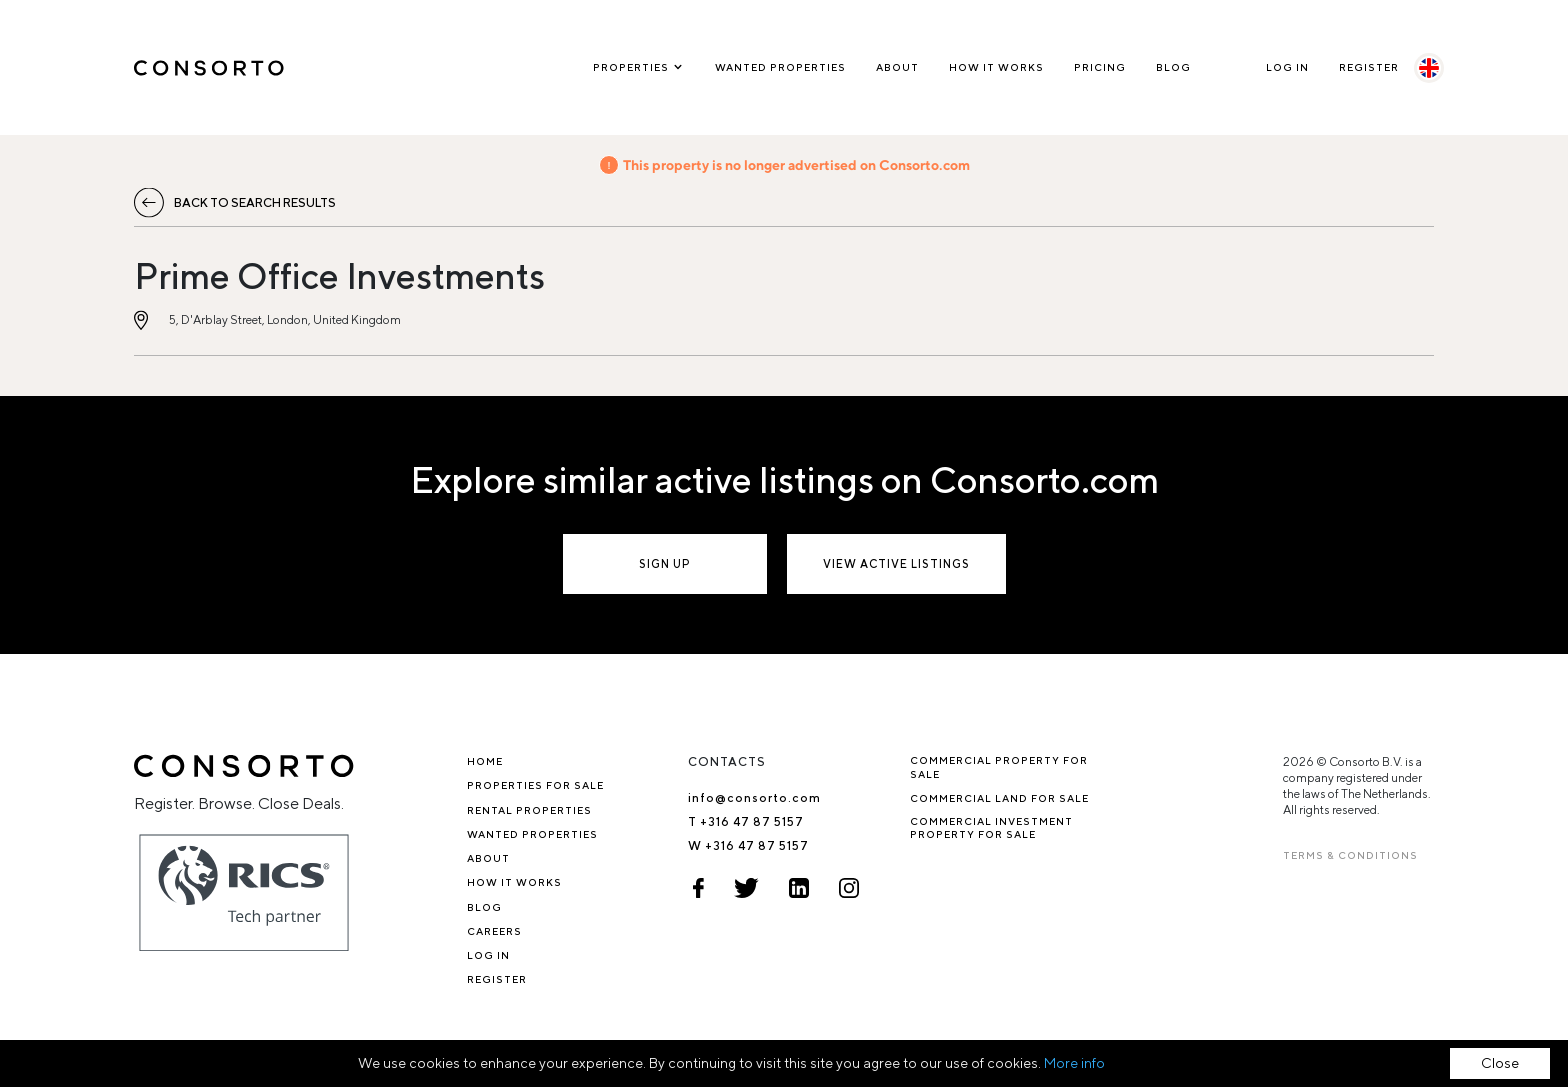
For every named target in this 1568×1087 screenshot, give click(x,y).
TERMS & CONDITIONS (1350, 855)
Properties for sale (535, 785)
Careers (494, 931)
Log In (1287, 67)
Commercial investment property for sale (991, 827)
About (897, 67)
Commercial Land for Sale (999, 798)
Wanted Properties (780, 67)
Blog (1173, 67)
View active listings (896, 563)
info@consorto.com (754, 797)
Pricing (1100, 67)
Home (485, 761)
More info (1074, 1063)
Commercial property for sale (999, 766)
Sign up (665, 563)
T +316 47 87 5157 (746, 821)
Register (1369, 67)
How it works (996, 67)
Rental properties (529, 810)
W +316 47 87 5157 (748, 845)
